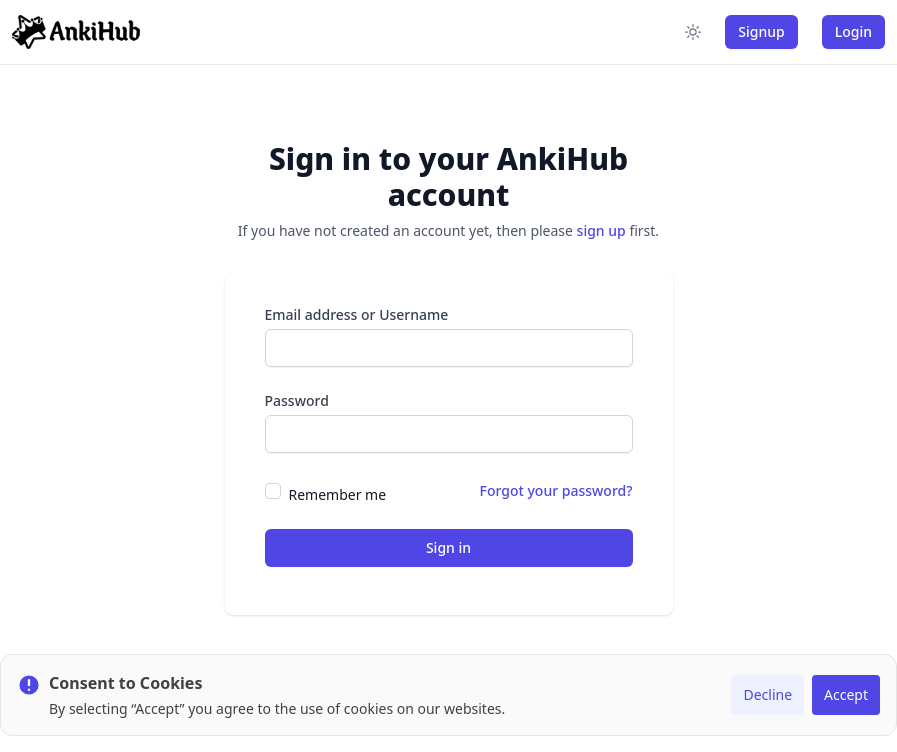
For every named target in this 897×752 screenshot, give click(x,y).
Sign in (448, 547)
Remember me (338, 494)
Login (853, 31)
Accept (846, 694)
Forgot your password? (556, 490)
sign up (601, 230)
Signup (761, 31)
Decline (767, 694)
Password (297, 400)
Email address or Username (357, 314)
